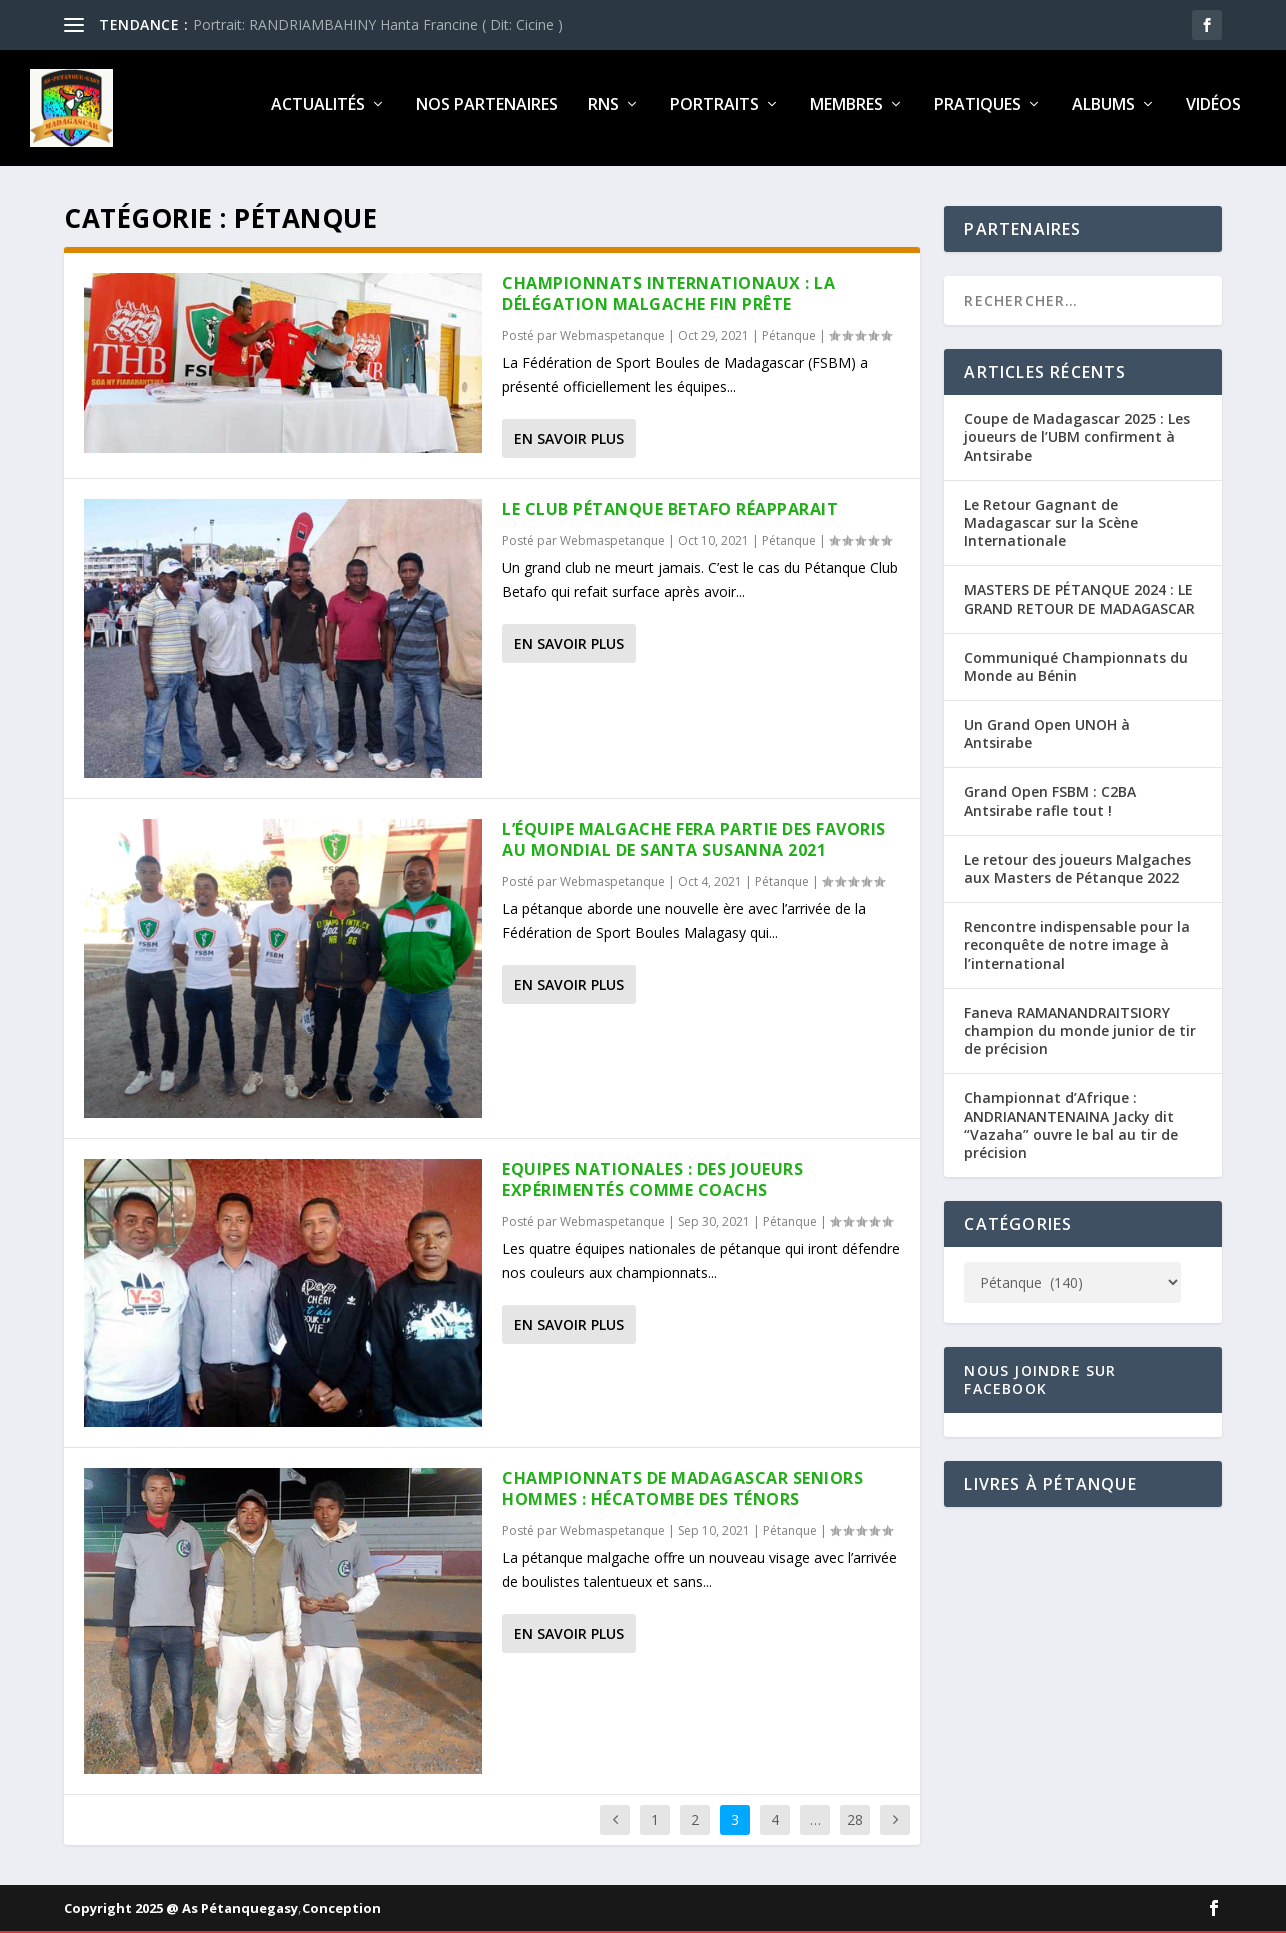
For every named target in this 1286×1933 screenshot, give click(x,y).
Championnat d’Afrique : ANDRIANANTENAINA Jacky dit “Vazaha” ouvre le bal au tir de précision (1071, 1133)
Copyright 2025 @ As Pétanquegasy (181, 1916)
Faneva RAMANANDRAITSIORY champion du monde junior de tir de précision (1080, 1038)
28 (855, 1826)
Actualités (318, 113)
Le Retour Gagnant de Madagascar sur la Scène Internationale (1051, 530)
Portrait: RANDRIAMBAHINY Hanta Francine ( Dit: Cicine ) (378, 24)
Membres (846, 113)
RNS (603, 113)
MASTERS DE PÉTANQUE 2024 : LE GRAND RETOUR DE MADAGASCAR (1079, 606)
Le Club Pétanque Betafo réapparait (670, 517)
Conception (341, 1916)
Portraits (714, 113)
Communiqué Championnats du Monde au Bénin (1076, 673)
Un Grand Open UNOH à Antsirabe (1047, 741)
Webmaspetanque (612, 343)
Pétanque (789, 343)
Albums (1103, 113)
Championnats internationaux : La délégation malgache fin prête (668, 301)
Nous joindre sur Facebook (1040, 1387)
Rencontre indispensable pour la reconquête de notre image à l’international (1077, 952)
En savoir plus (569, 446)
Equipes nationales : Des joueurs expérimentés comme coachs (652, 1187)
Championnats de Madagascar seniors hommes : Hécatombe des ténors (682, 1496)
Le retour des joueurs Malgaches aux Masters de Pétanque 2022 (1077, 876)
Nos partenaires (487, 113)
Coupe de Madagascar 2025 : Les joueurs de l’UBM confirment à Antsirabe (1077, 444)
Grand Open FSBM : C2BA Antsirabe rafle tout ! (1050, 808)
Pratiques (977, 113)
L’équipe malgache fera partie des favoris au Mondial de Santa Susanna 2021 (694, 847)
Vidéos (1213, 113)
